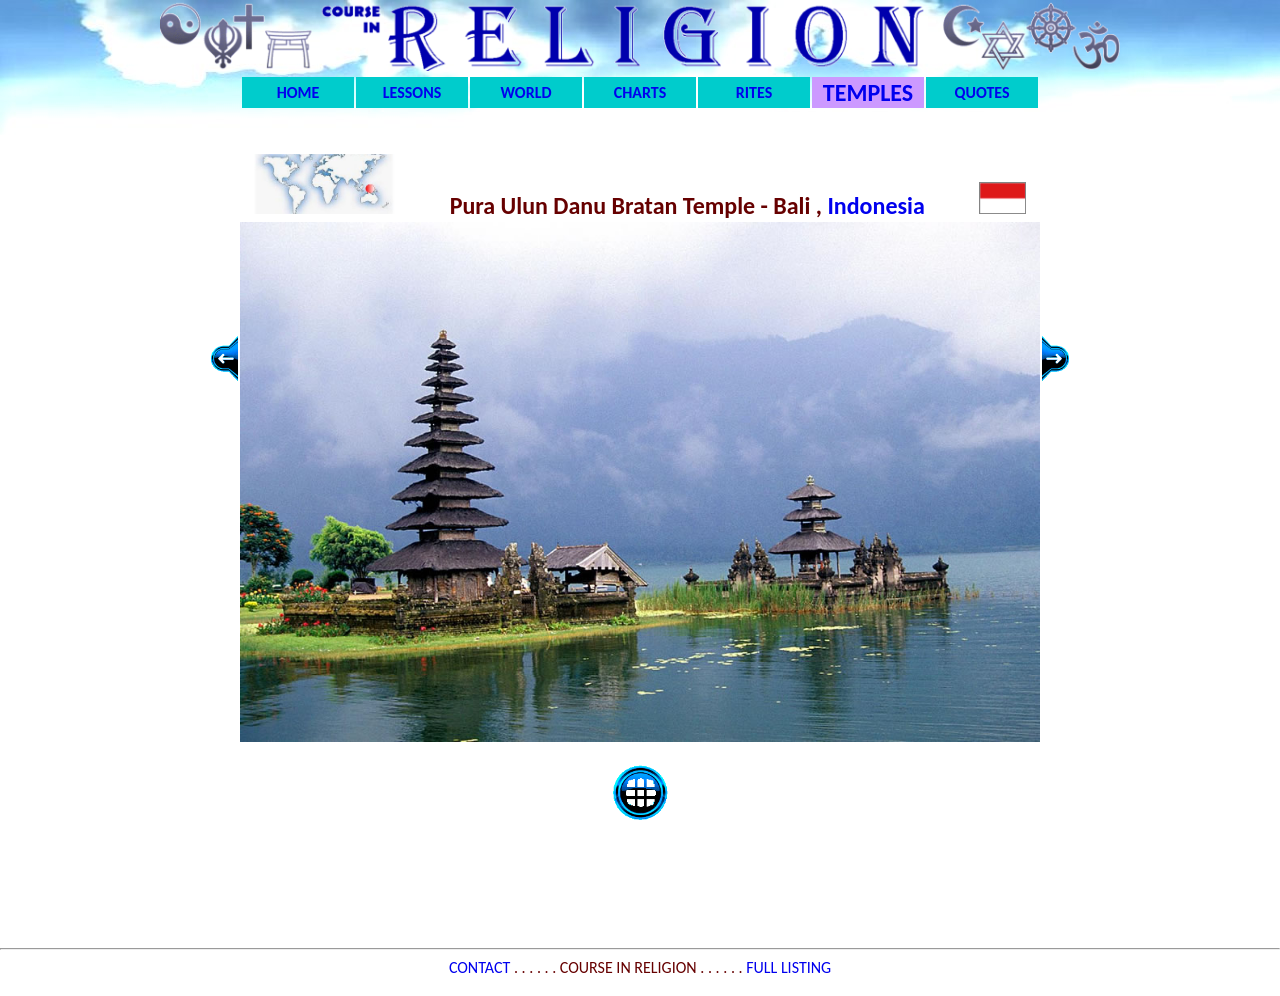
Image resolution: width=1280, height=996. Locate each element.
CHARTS (640, 92)
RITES (754, 92)
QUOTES (981, 92)
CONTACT (481, 967)
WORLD (526, 92)
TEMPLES (868, 92)
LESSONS (412, 92)
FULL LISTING (788, 967)
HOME (298, 92)
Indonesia (878, 205)
